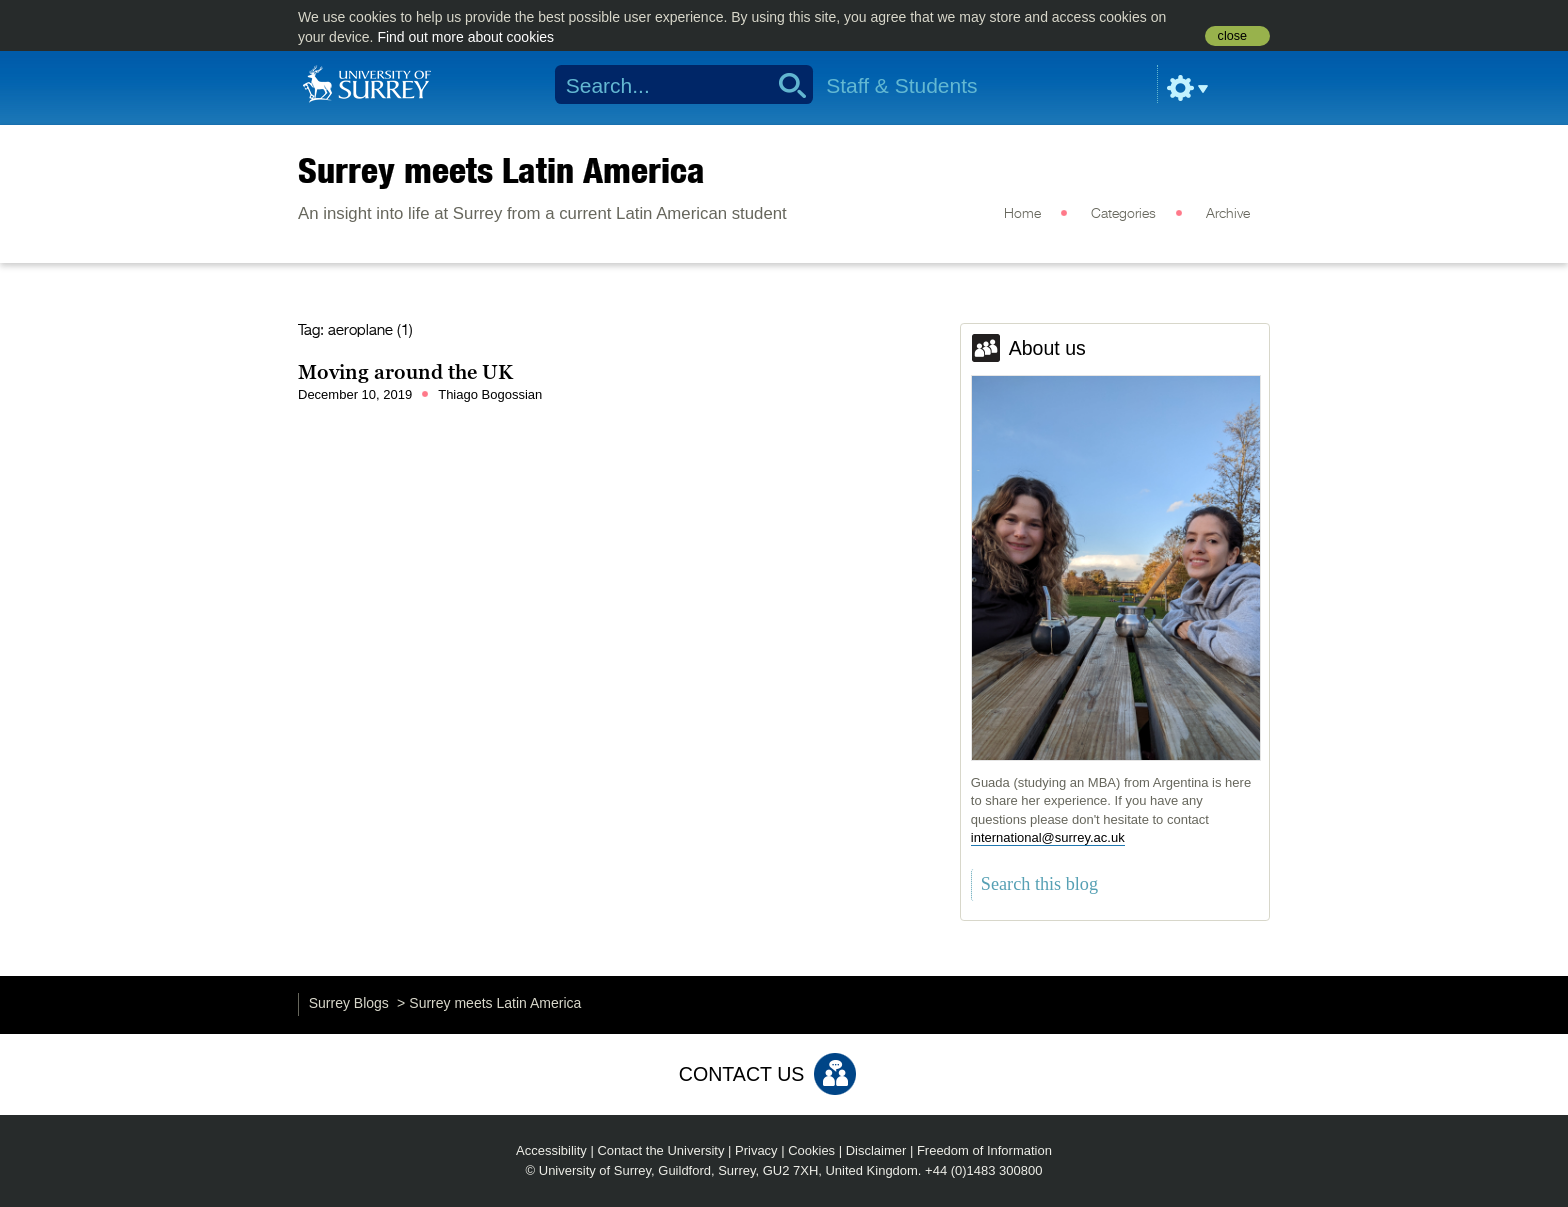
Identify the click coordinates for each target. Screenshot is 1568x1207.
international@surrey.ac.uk (1048, 837)
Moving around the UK (405, 372)
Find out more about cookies (465, 37)
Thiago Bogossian (490, 394)
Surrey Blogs (349, 1003)
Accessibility (551, 1150)
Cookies (811, 1150)
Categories (1123, 214)
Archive (1228, 214)
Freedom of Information (984, 1150)
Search (785, 85)
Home (1022, 214)
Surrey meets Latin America (501, 170)
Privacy (756, 1150)
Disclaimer (876, 1150)
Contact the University (660, 1150)
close (1232, 36)
